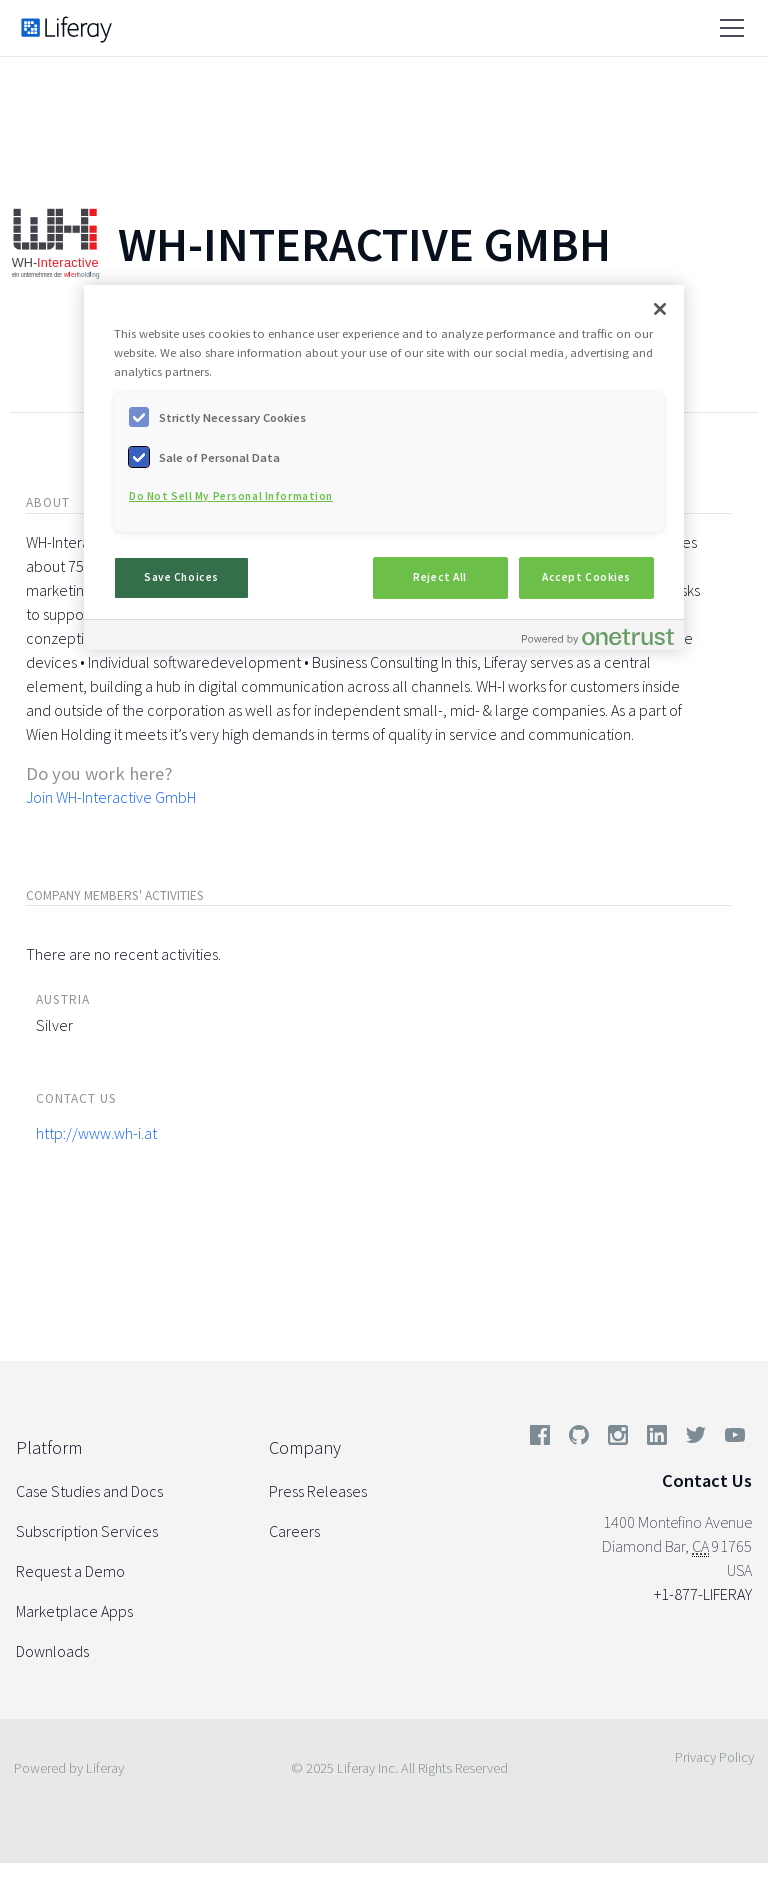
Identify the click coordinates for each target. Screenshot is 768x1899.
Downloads (52, 1651)
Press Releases (318, 1491)
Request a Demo (70, 1571)
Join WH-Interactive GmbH (111, 797)
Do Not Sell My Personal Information (231, 496)
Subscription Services (87, 1531)
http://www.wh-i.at (96, 1133)
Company (305, 1447)
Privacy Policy (714, 1757)
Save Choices (181, 577)
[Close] (660, 309)
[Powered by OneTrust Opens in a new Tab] (598, 637)
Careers (294, 1531)
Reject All (440, 577)
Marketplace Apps (74, 1611)
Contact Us (707, 1480)
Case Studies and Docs (89, 1491)
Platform (49, 1447)
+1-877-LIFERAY (703, 1594)
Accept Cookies (586, 577)
